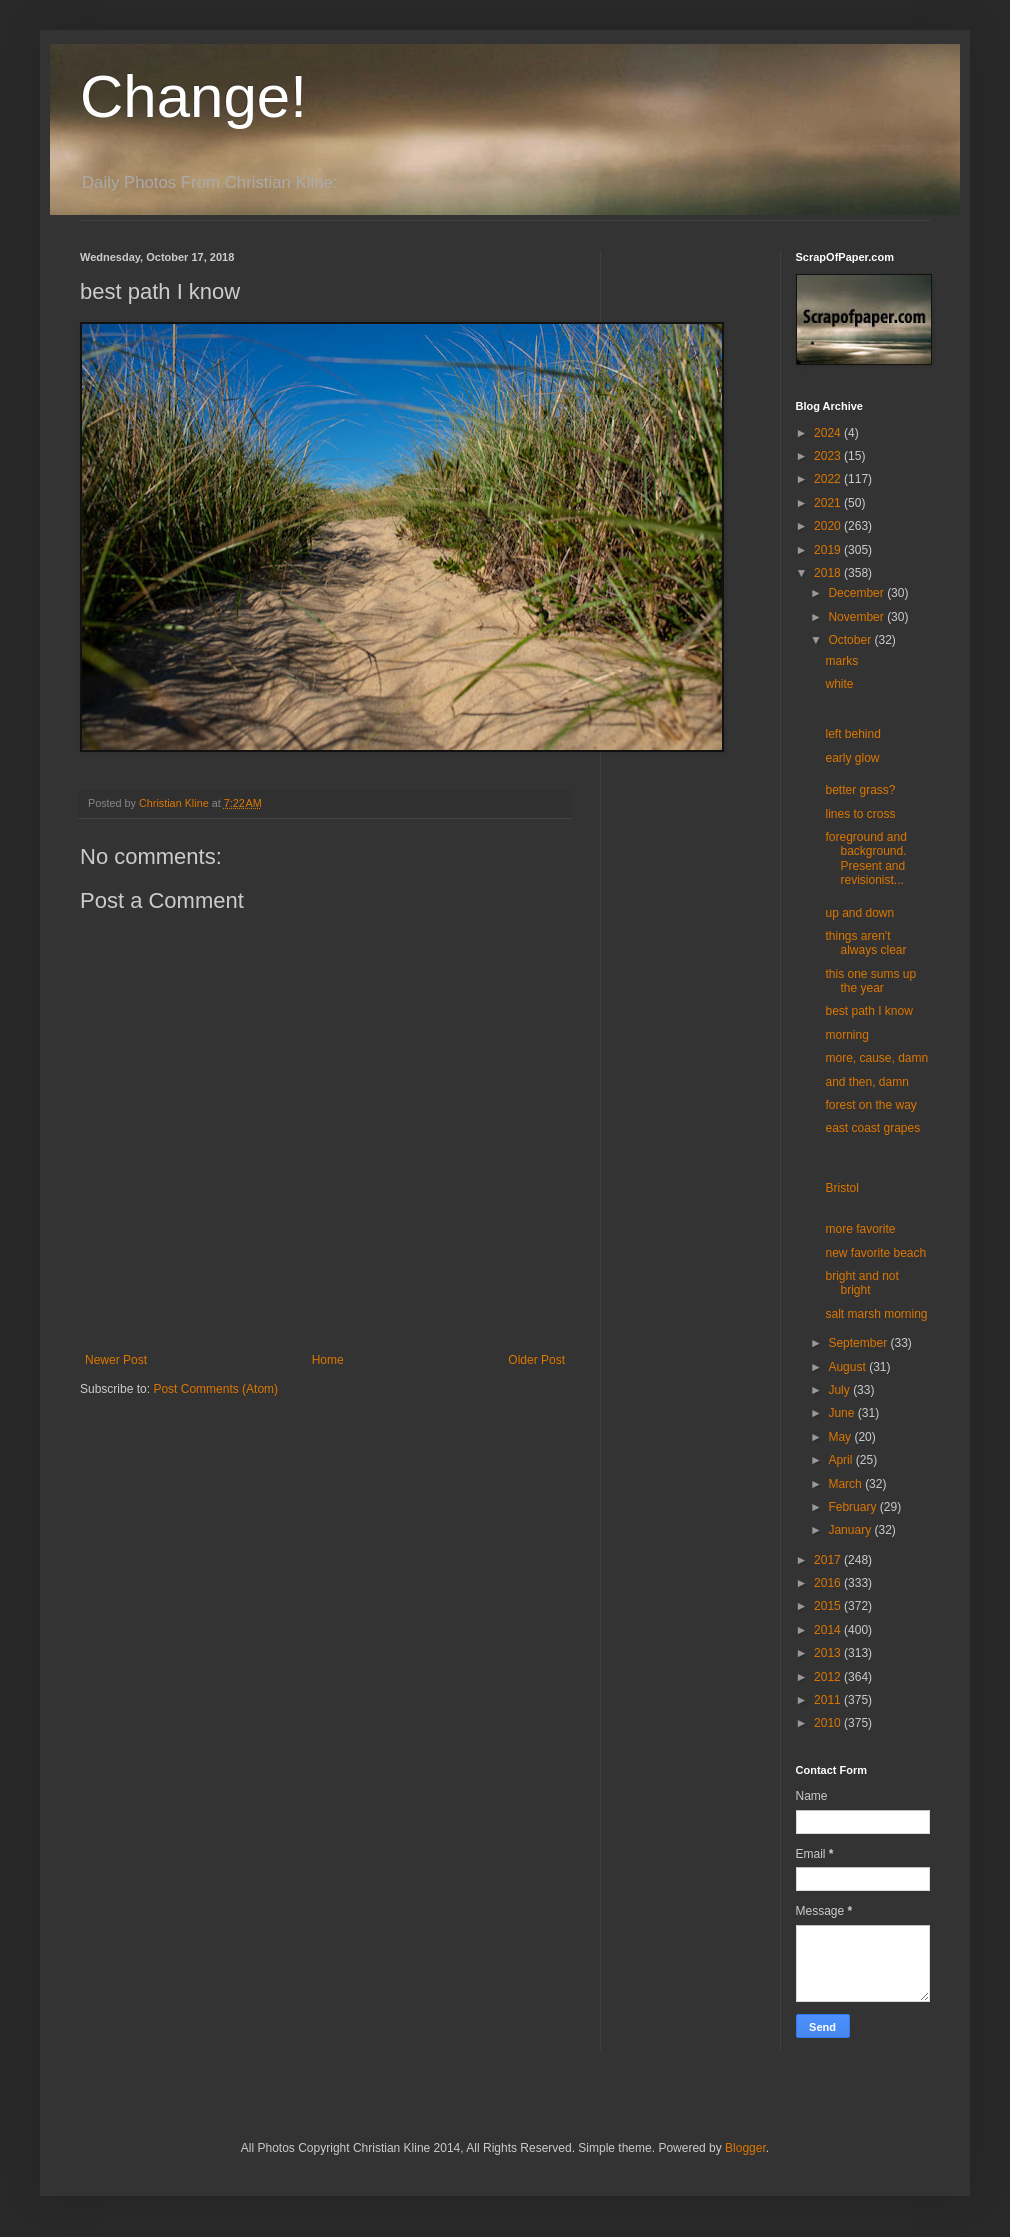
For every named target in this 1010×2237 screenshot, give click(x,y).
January (851, 1530)
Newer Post (116, 1360)
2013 (829, 1653)
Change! (193, 96)
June (842, 1413)
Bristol (841, 1188)
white (839, 684)
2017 (829, 1560)
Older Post (536, 1360)
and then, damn (866, 1082)
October (851, 640)
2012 (829, 1677)
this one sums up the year (870, 981)
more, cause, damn (876, 1058)
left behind (852, 734)
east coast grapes (872, 1128)
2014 (829, 1630)
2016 (829, 1583)
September (859, 1343)
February (853, 1507)
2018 (829, 573)
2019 (829, 550)
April (841, 1460)
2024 (829, 433)
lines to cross (860, 814)
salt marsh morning (876, 1314)
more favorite (860, 1229)
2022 (829, 479)
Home (328, 1360)
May (841, 1437)
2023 (829, 456)
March (846, 1484)
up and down (859, 913)
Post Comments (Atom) (215, 1389)
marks (841, 661)
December (857, 593)
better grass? (860, 790)
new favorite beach (875, 1253)
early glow (852, 758)
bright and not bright (861, 1283)
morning (846, 1035)
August (848, 1367)
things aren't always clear (865, 943)
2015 (829, 1606)
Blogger (745, 2148)
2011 (829, 1700)
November (857, 617)
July (840, 1390)
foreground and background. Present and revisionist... (865, 858)
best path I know (868, 1011)
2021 (829, 503)
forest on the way (870, 1105)
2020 (829, 526)
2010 (829, 1723)
